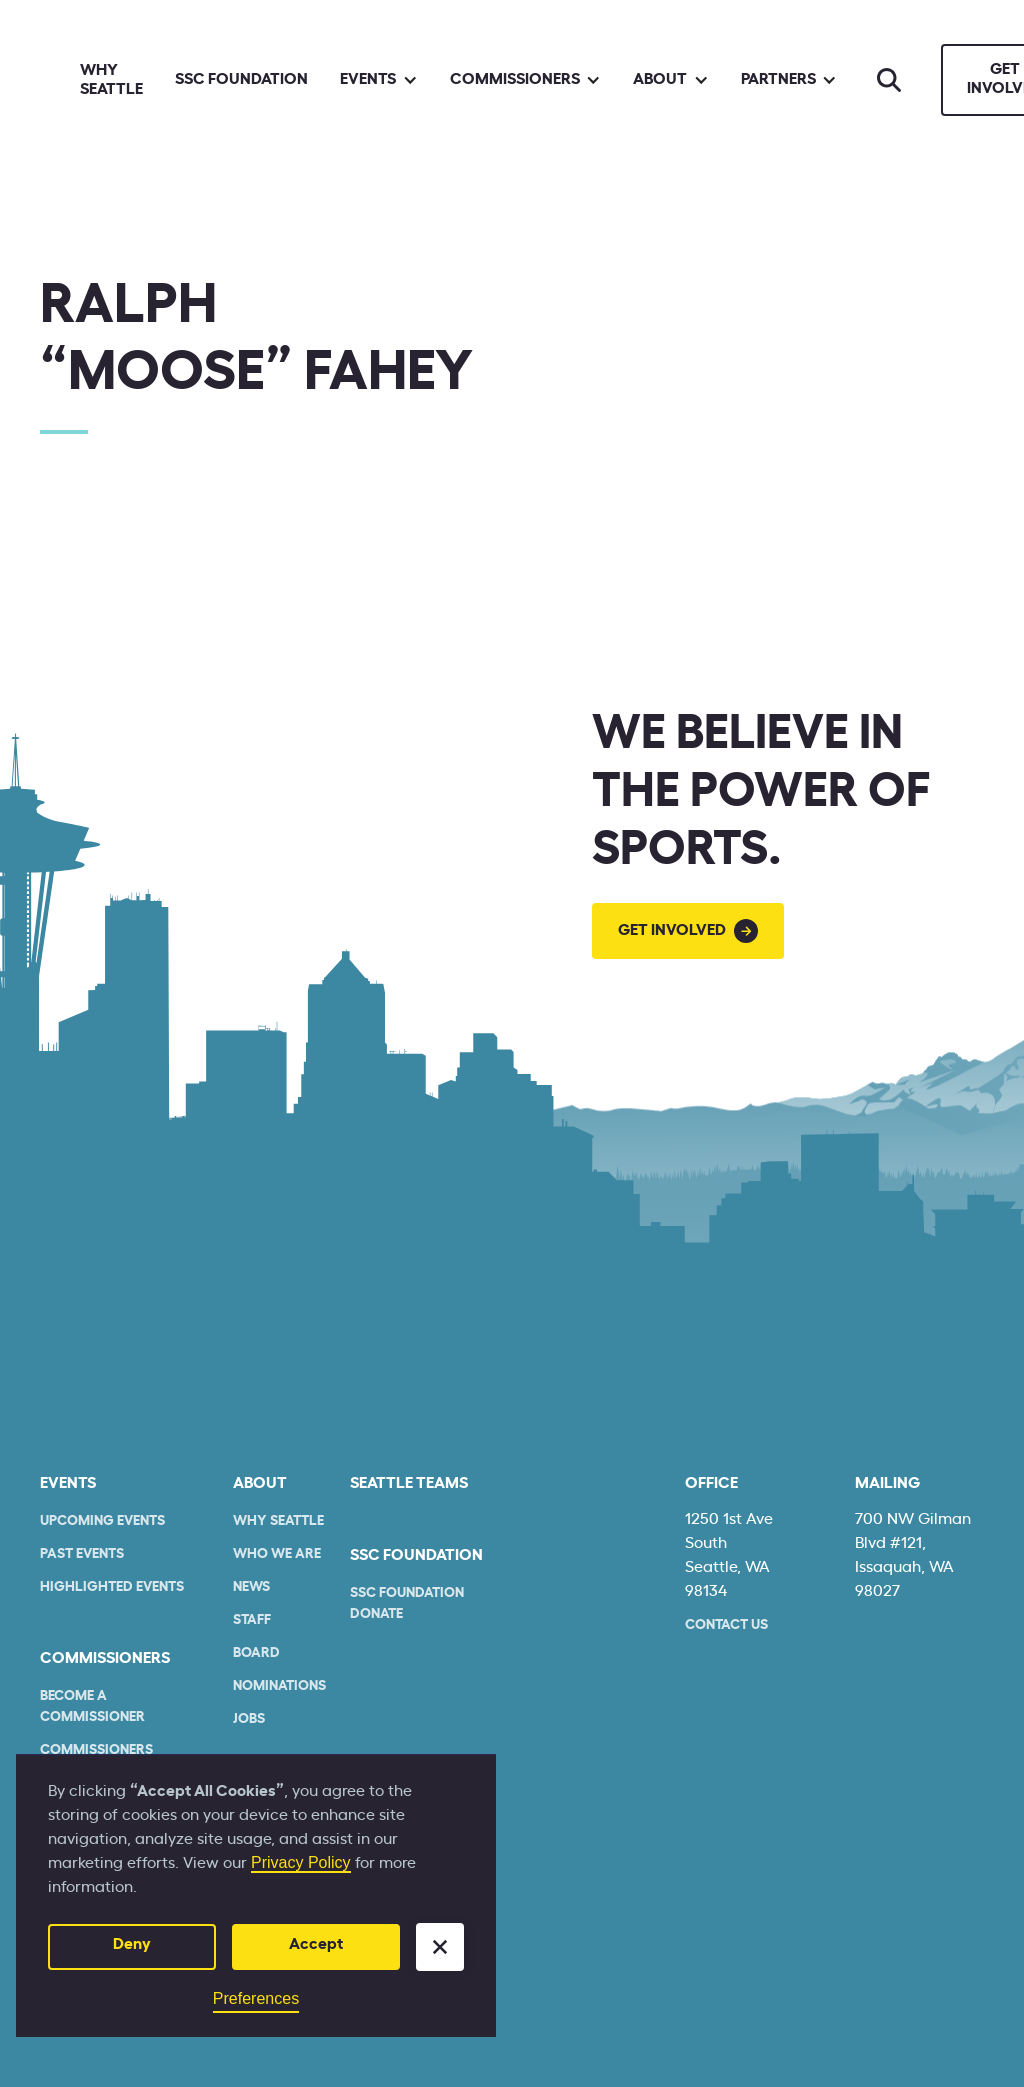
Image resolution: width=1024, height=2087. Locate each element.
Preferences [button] (256, 1998)
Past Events (82, 1554)
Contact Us (726, 1625)
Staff (252, 1620)
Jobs (249, 1719)
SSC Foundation (241, 79)
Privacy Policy (301, 1862)
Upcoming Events (102, 1521)
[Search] (889, 80)
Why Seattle (111, 79)
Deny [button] (132, 1944)
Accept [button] (316, 1944)
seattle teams (409, 1483)
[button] (440, 1947)
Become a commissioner (92, 1706)
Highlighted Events (112, 1587)
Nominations (279, 1686)
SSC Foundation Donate (407, 1603)
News (251, 1587)
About (260, 1483)
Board (256, 1653)
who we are (277, 1554)
